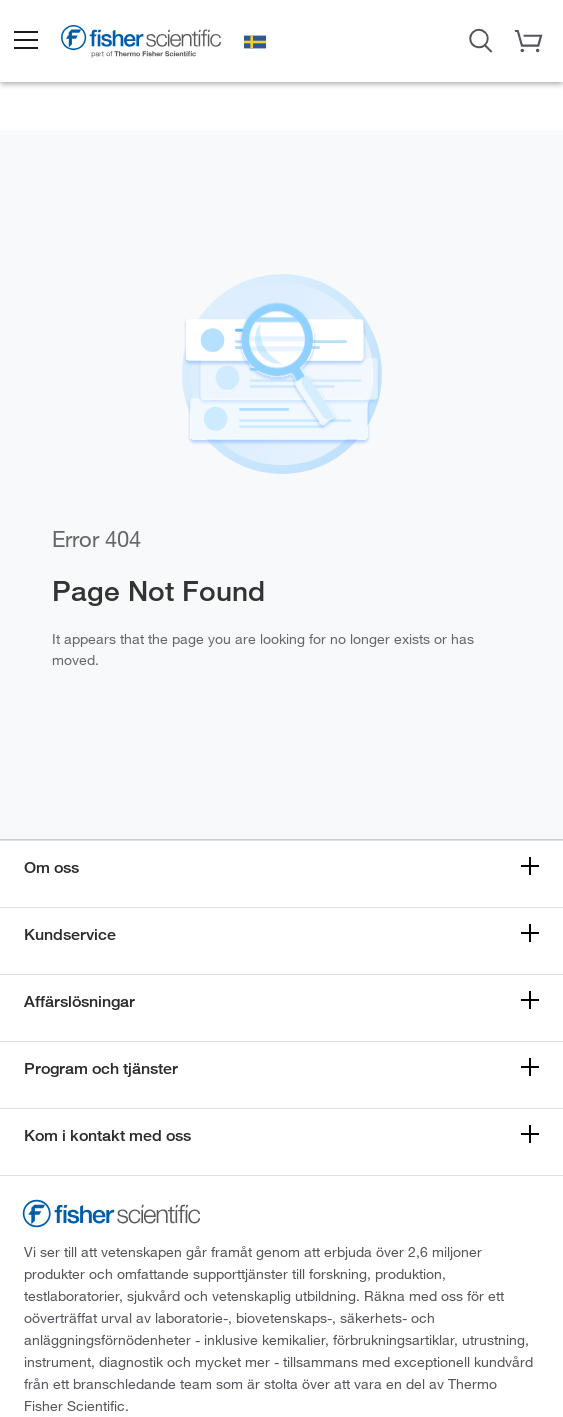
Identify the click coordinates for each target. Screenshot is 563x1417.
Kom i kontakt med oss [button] (107, 1135)
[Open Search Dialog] (481, 39)
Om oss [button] (51, 867)
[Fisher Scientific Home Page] (141, 43)
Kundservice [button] (70, 934)
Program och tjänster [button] (101, 1068)
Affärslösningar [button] (79, 1001)
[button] (25, 41)
